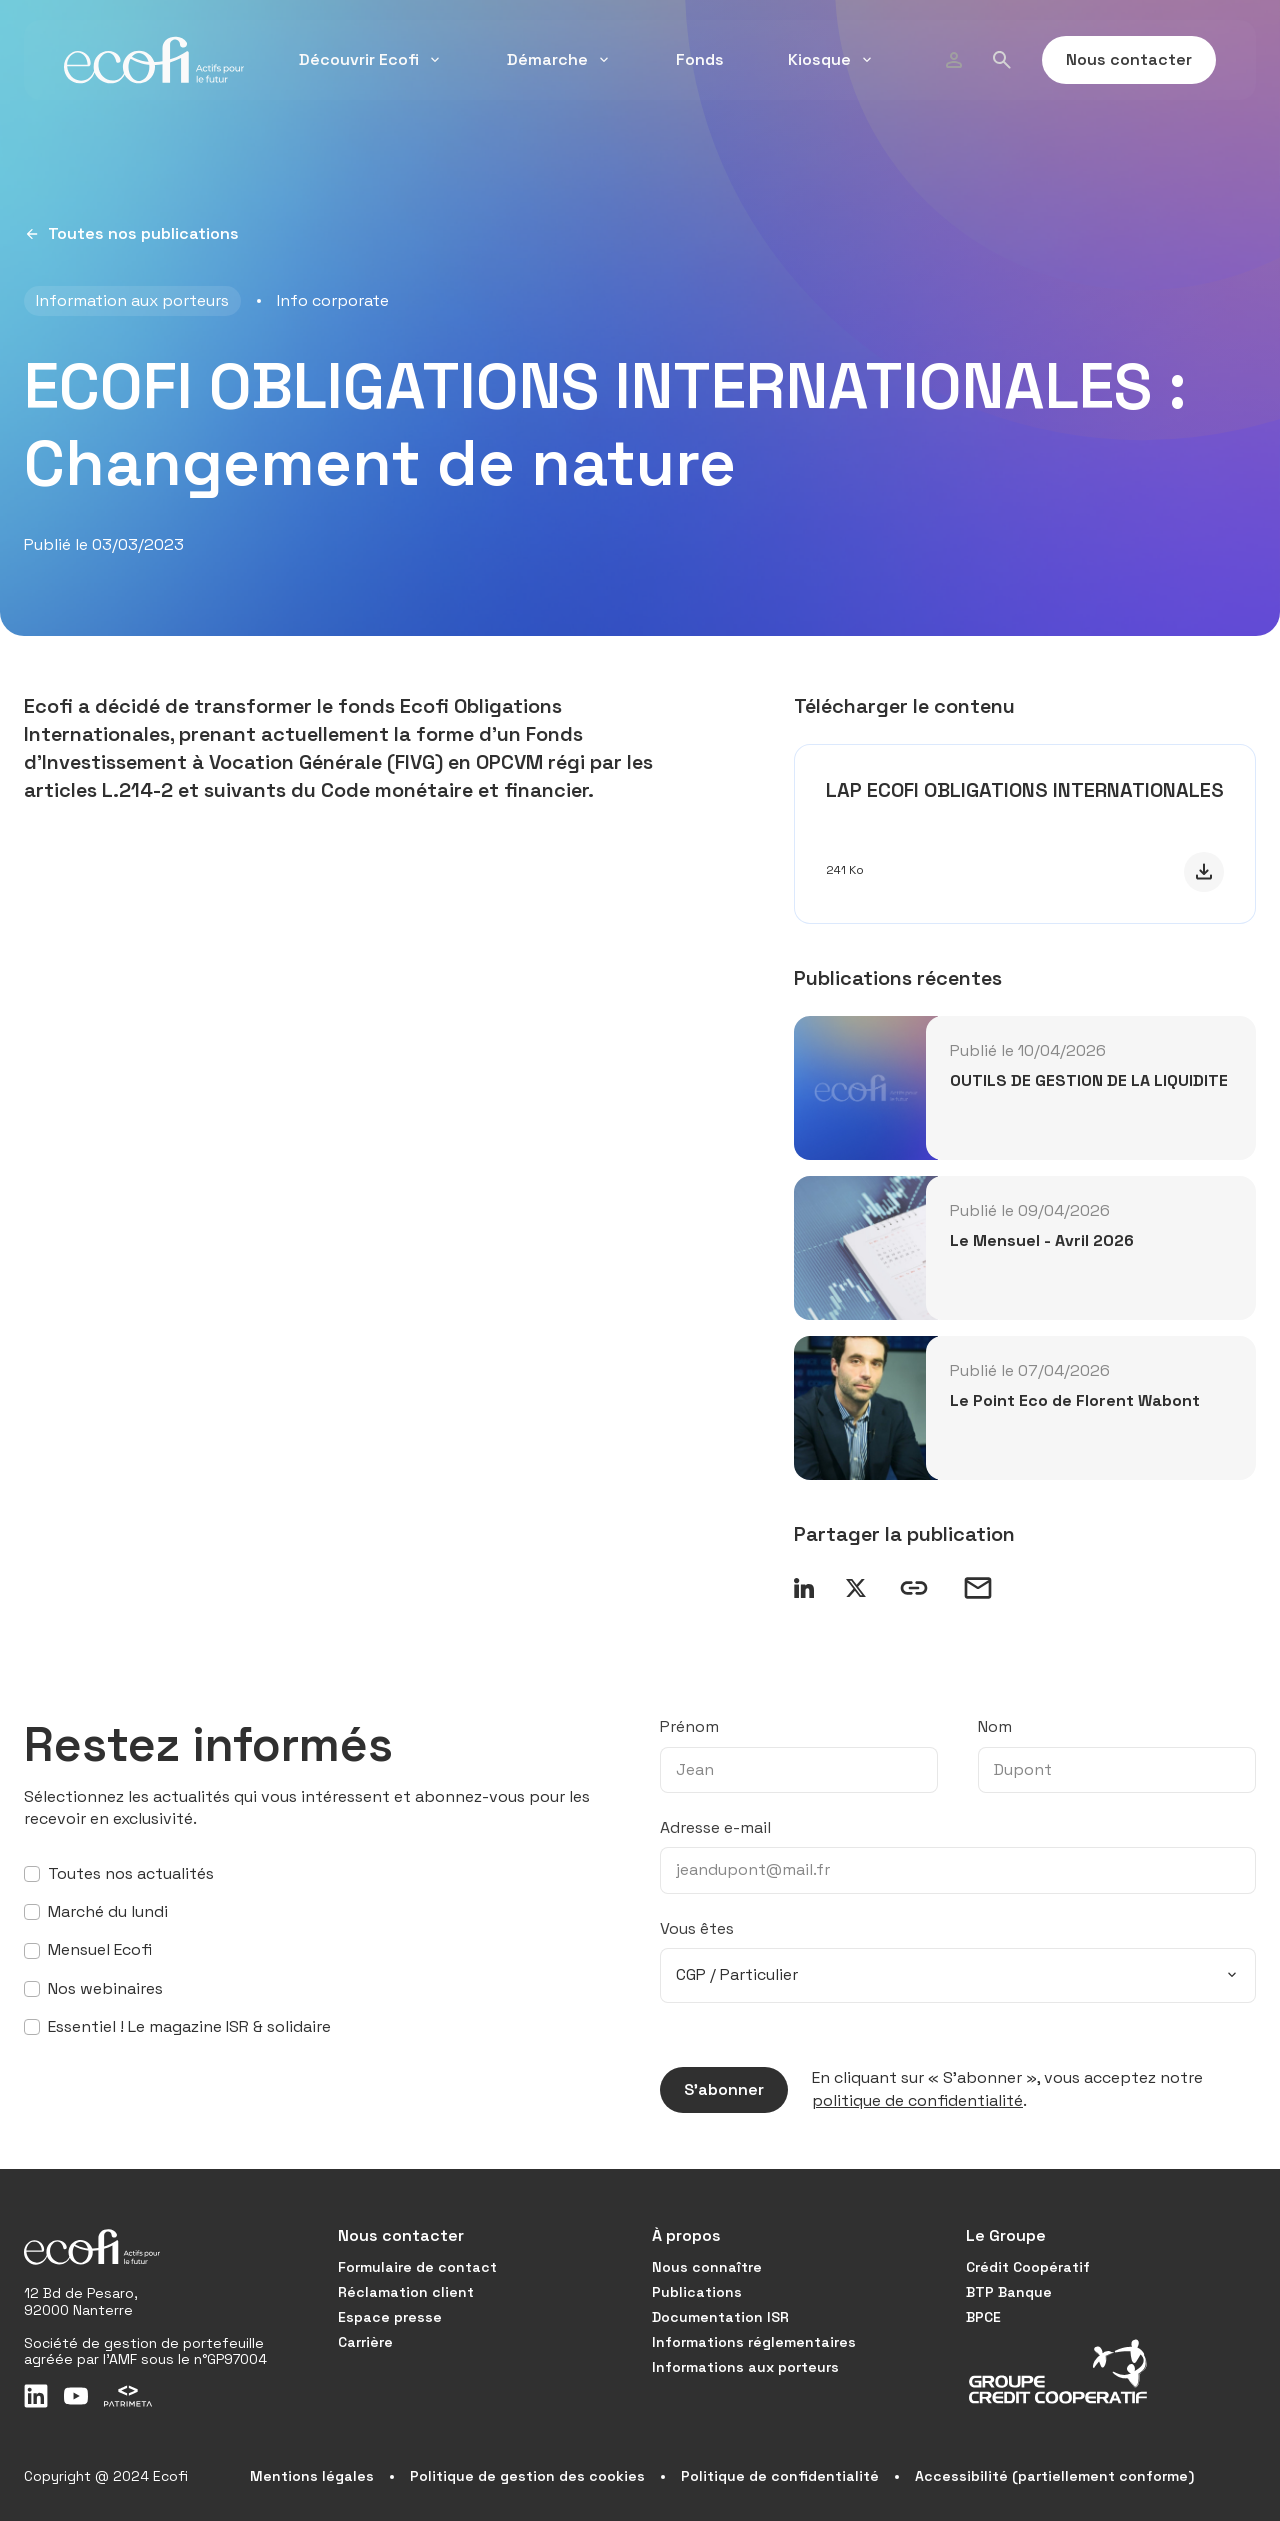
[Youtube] (76, 2396)
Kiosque (831, 59)
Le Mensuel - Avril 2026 (1042, 1240)
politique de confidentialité (917, 2100)
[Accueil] (154, 60)
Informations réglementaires (754, 2342)
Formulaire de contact (417, 2267)
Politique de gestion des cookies (527, 2476)
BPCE (983, 2317)
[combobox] (958, 1975)
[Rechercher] (1002, 60)
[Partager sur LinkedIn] (804, 1588)
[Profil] (954, 60)
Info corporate (333, 300)
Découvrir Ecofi (371, 59)
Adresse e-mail (715, 1827)
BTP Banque (1009, 2292)
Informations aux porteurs (745, 2367)
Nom (995, 1726)
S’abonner (712, 2090)
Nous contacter (1117, 60)
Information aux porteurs (132, 300)
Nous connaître (707, 2267)
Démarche (559, 59)
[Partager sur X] (856, 1588)
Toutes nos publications (131, 234)
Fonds (700, 59)
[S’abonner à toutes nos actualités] (32, 1874)
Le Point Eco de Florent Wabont (1075, 1400)
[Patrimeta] (128, 2396)
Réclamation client (406, 2292)
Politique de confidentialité (780, 2476)
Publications (697, 2292)
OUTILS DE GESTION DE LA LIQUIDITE (1089, 1080)
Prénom (689, 1726)
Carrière (365, 2342)
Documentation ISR (720, 2317)
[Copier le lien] (914, 1588)
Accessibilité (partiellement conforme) (1054, 2476)
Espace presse (390, 2317)
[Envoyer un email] (978, 1588)
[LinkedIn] (36, 2396)
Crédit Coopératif (1028, 2267)
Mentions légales (312, 2476)
